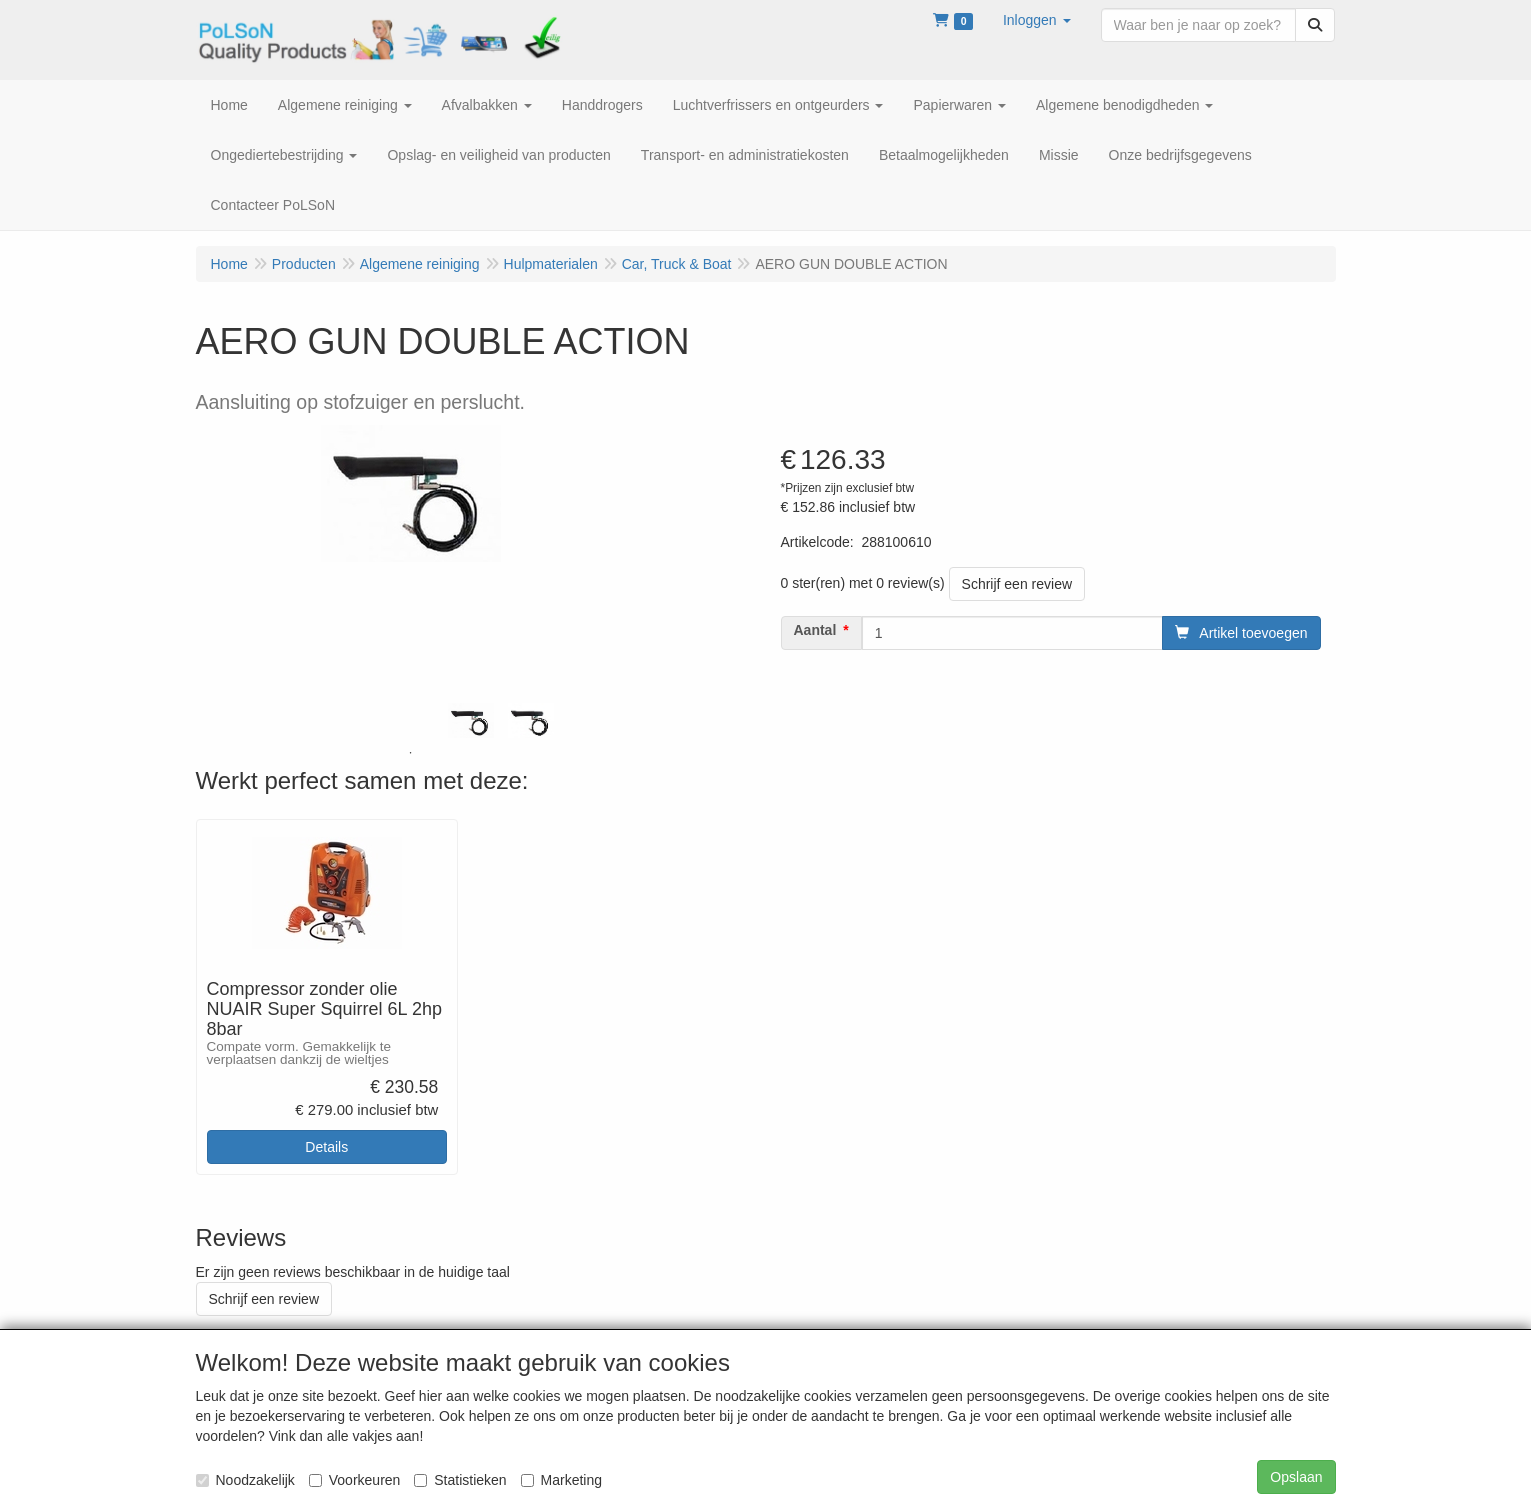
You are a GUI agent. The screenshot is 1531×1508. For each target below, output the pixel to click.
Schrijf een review (1017, 584)
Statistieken (460, 1480)
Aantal (815, 630)
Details (326, 1147)
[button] (1037, 20)
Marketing (561, 1480)
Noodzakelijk (245, 1480)
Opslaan (1296, 1477)
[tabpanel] (471, 720)
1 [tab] (411, 753)
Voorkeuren (355, 1480)
